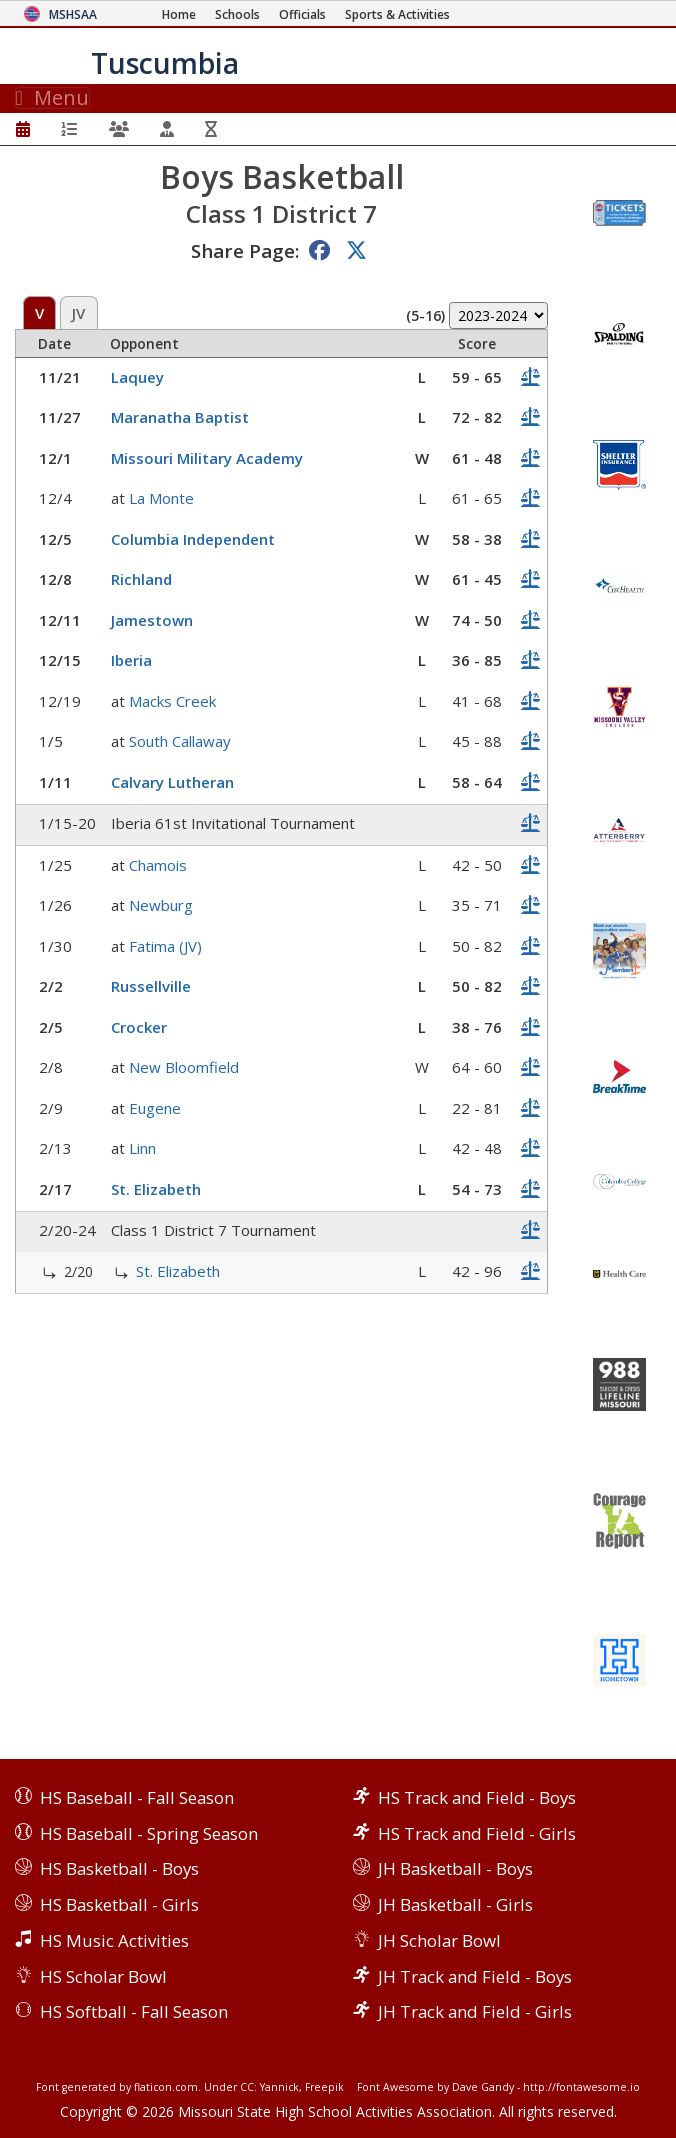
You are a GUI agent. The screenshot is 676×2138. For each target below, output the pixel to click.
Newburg (161, 905)
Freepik (324, 2087)
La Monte (161, 498)
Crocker (139, 1027)
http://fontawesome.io (581, 2087)
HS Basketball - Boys (119, 1868)
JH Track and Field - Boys (475, 1976)
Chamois (158, 865)
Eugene (155, 1108)
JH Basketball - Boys (455, 1868)
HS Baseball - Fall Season (137, 1797)
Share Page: (245, 250)
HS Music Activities (114, 1940)
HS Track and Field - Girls (477, 1833)
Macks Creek (172, 701)
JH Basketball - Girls (455, 1904)
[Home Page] (179, 14)
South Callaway (180, 741)
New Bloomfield (184, 1067)
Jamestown (152, 620)
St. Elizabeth (156, 1189)
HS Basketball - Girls (119, 1904)
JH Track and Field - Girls (475, 2011)
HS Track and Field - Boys (477, 1797)
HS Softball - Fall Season (134, 2011)
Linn (142, 1148)
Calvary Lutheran (172, 782)
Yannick (279, 2087)
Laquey (137, 377)
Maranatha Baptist (180, 417)
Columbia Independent (193, 539)
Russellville (151, 986)
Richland (141, 579)
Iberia (131, 660)
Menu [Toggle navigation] (52, 98)
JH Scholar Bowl (439, 1940)
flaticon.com (166, 2087)
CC (247, 2087)
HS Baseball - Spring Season (149, 1833)
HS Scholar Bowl (103, 1976)
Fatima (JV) (165, 946)
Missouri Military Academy (207, 458)
